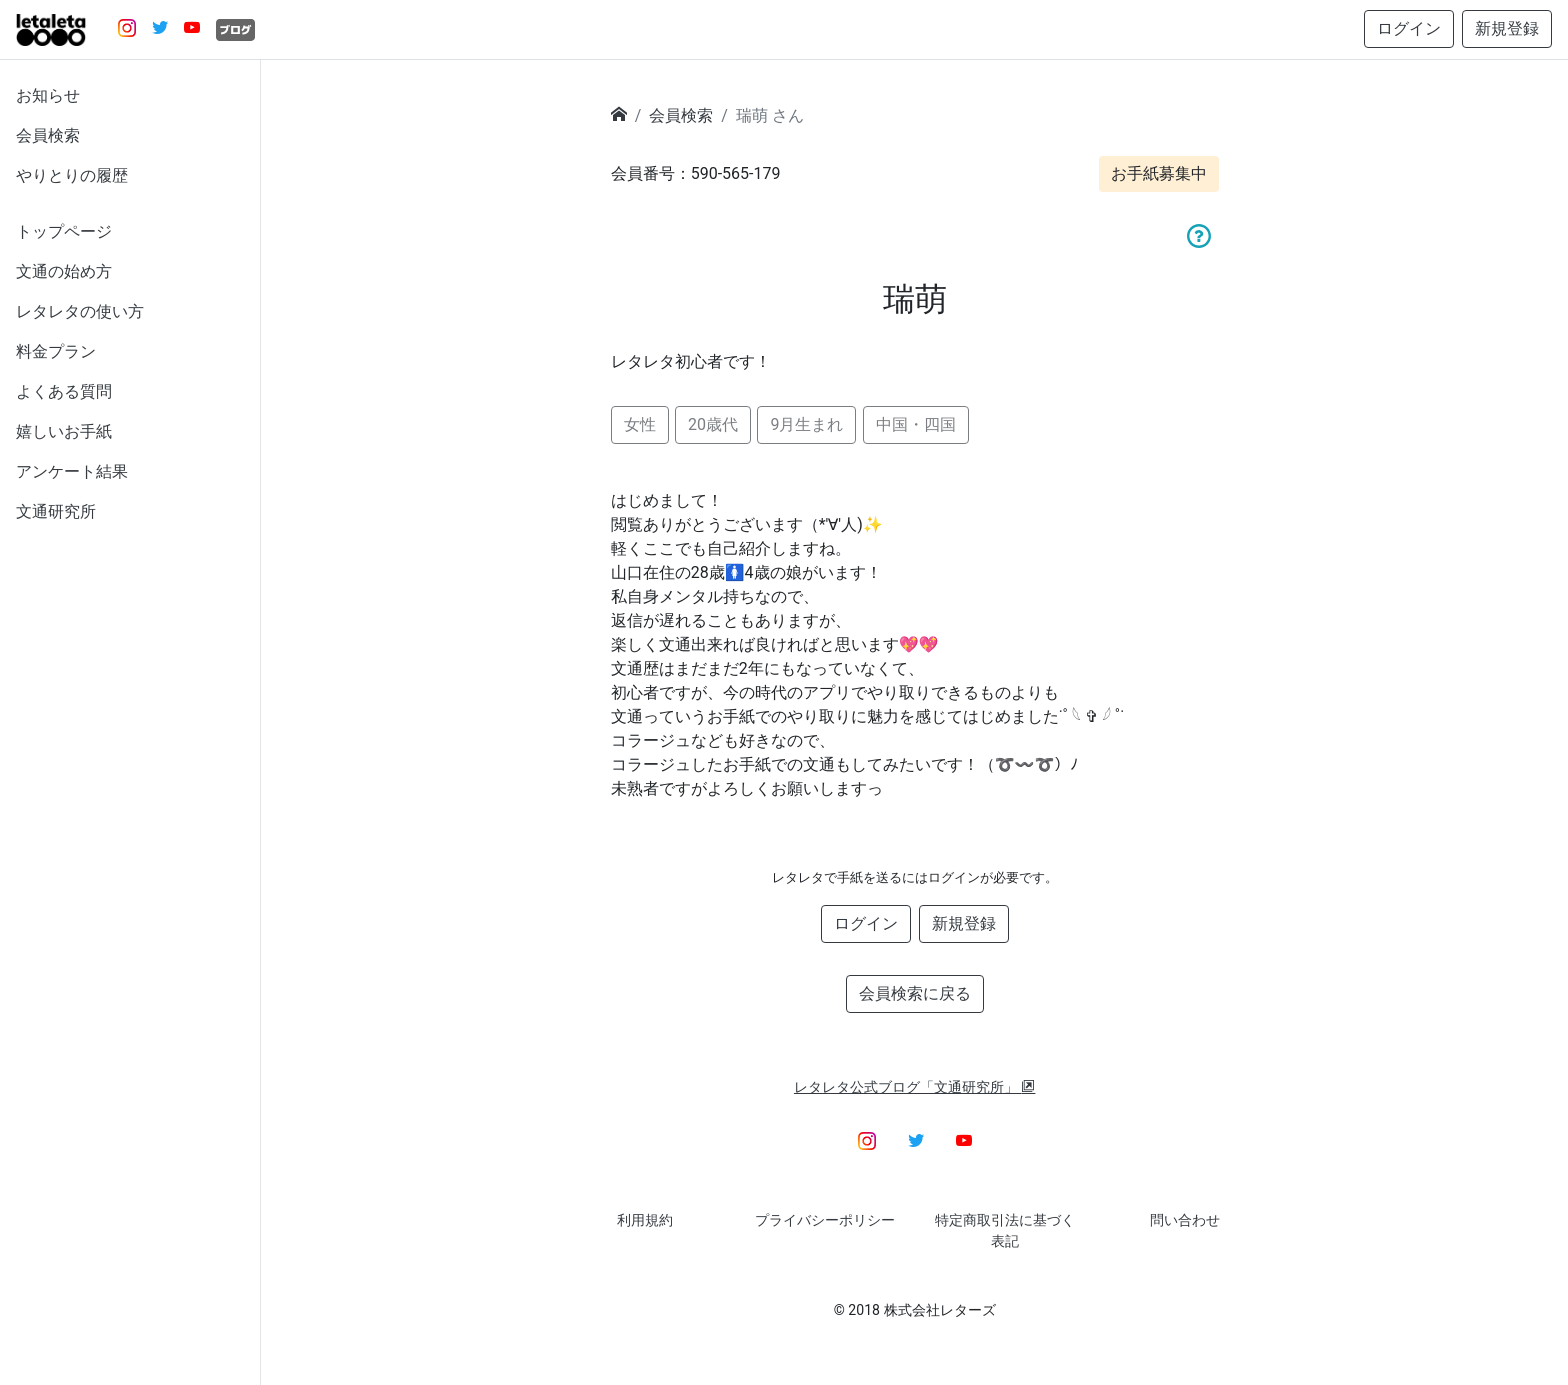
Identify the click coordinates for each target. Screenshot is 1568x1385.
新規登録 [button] (1507, 28)
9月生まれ (806, 424)
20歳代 (713, 424)
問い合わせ (1185, 1220)
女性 (640, 424)
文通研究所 (56, 511)
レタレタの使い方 (80, 311)
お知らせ (48, 95)
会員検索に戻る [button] (915, 993)
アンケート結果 (72, 471)
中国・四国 (916, 424)
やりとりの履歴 (72, 175)
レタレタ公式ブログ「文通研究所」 (915, 1087)
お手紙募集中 (1159, 173)
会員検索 (48, 135)
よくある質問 (64, 391)
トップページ (64, 231)
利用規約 (645, 1220)
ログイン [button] (1409, 28)
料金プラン (56, 351)
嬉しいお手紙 (64, 431)
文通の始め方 (64, 271)
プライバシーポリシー (825, 1220)
